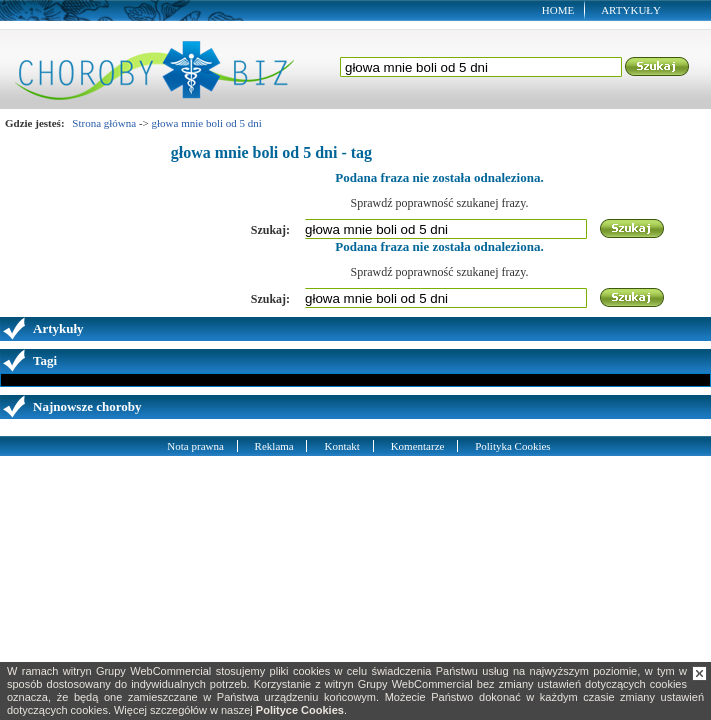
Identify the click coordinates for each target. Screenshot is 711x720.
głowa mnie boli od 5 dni (207, 123)
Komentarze (418, 446)
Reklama (274, 446)
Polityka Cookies (512, 446)
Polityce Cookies (300, 710)
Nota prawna (195, 446)
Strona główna (104, 123)
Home (558, 10)
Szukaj (658, 67)
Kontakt (341, 446)
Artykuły (631, 10)
